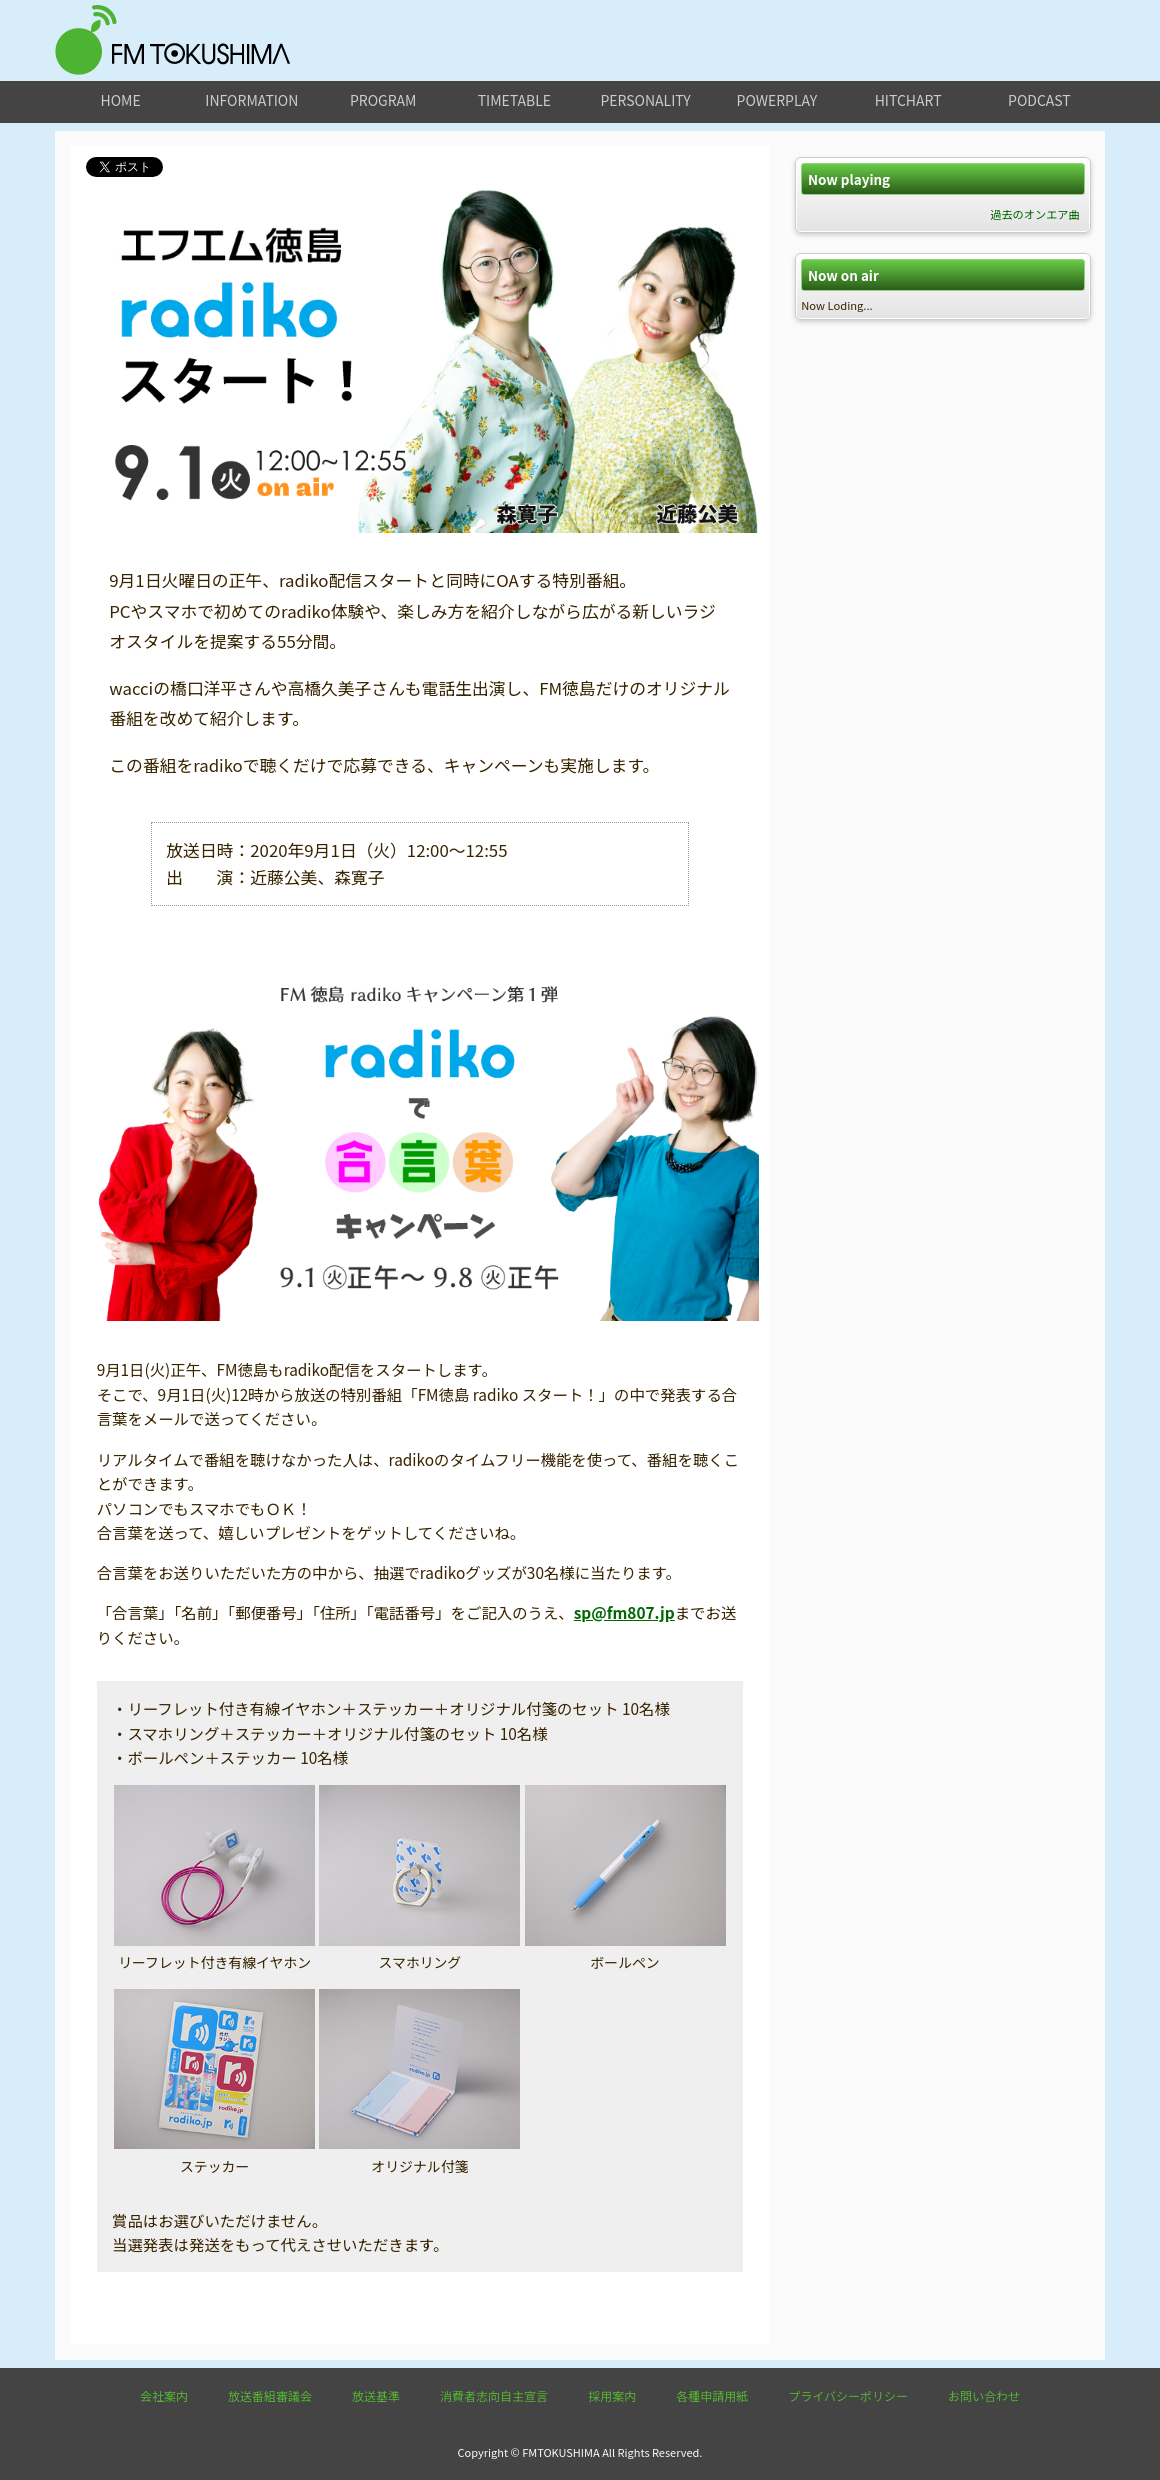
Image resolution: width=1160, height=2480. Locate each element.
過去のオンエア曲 (1035, 214)
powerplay (777, 100)
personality (645, 100)
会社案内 (164, 2395)
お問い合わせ (984, 2395)
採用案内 (612, 2395)
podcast (1039, 100)
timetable (514, 100)
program (383, 100)
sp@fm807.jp (624, 1612)
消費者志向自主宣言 (494, 2395)
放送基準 (376, 2395)
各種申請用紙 (712, 2395)
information (251, 100)
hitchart (908, 100)
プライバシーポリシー (848, 2395)
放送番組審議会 (270, 2395)
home (121, 100)
